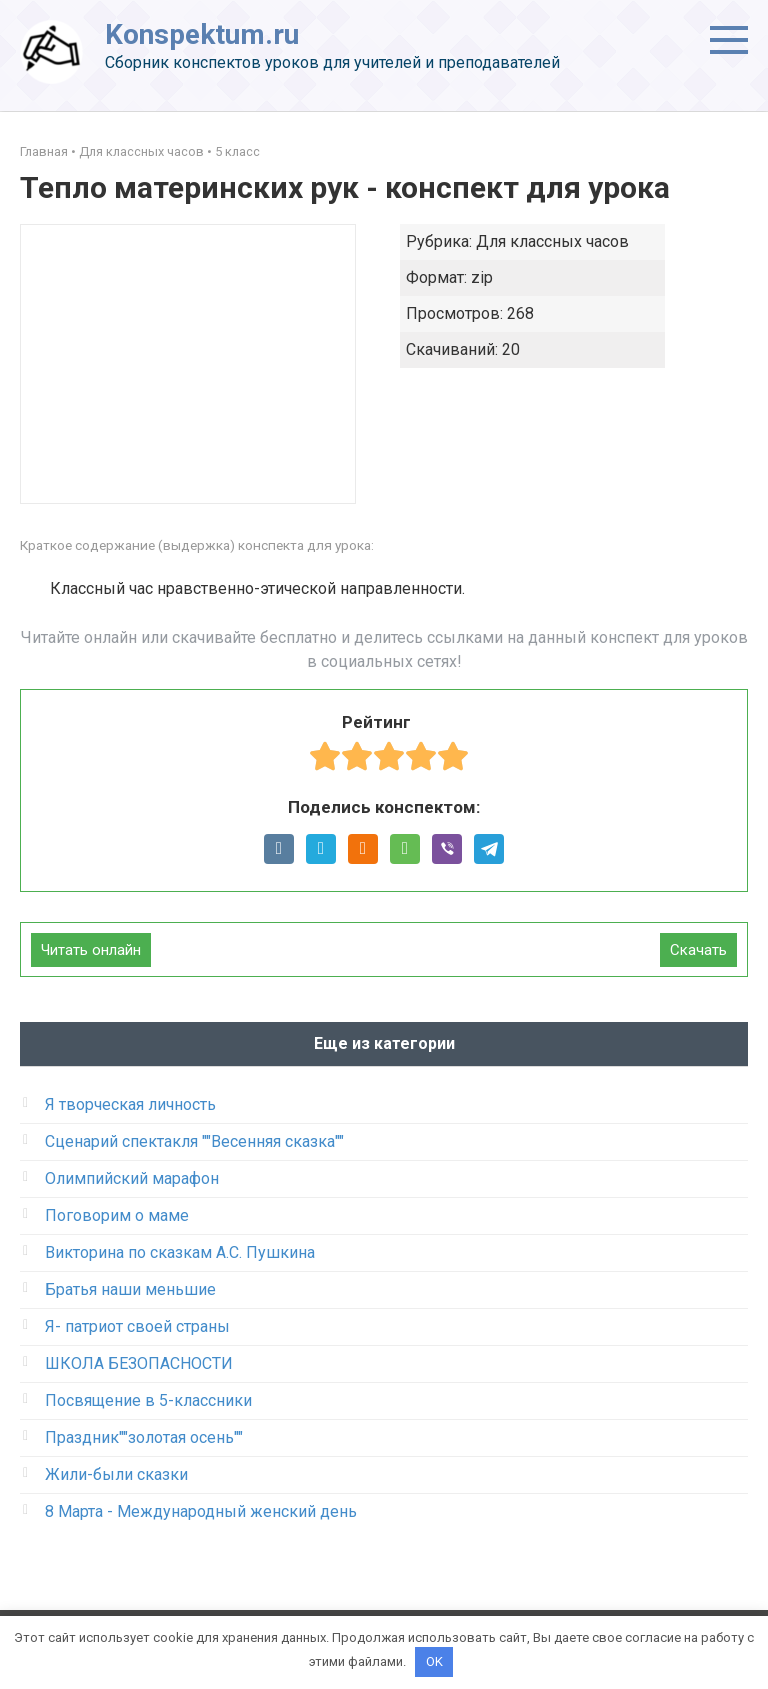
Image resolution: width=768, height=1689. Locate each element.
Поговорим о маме (117, 1215)
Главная (44, 151)
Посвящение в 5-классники (148, 1400)
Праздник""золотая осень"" (144, 1437)
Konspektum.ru (202, 34)
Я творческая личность (130, 1104)
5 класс (237, 151)
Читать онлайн (91, 950)
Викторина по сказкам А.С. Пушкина (180, 1252)
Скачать (698, 950)
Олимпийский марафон (132, 1178)
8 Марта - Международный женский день (201, 1511)
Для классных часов (141, 151)
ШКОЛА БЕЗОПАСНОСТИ (139, 1363)
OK (434, 1661)
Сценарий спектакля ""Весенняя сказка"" (194, 1141)
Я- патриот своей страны (137, 1326)
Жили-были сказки (116, 1474)
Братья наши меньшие (130, 1289)
